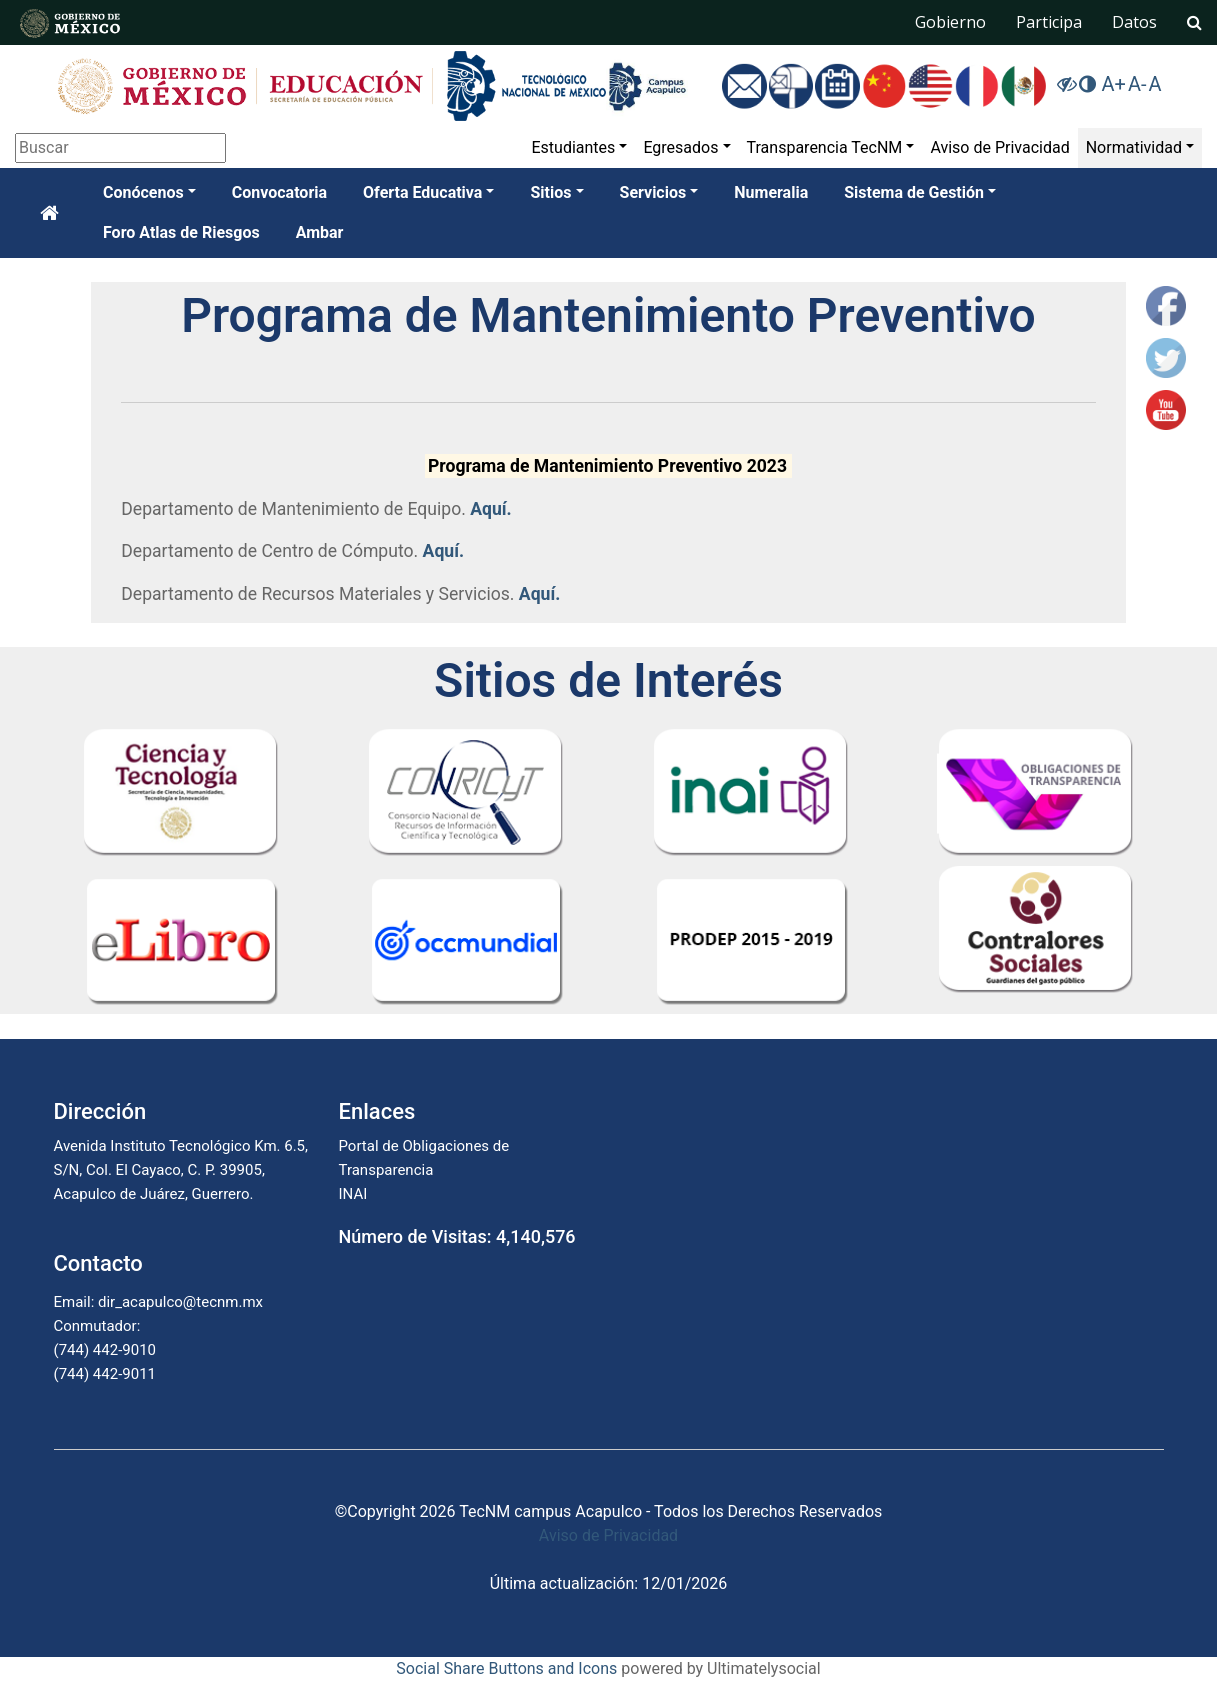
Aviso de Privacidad (999, 147)
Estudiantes (573, 147)
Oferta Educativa (422, 192)
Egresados (680, 147)
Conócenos (143, 192)
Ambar (320, 232)
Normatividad (1134, 147)
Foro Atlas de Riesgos (181, 232)
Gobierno (950, 22)
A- (1137, 84)
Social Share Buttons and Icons (506, 1668)
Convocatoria (279, 192)
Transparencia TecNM (825, 147)
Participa (1049, 22)
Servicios (653, 192)
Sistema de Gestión (914, 192)
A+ (1113, 84)
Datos (1134, 22)
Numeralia (771, 192)
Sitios (550, 192)
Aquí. (491, 509)
